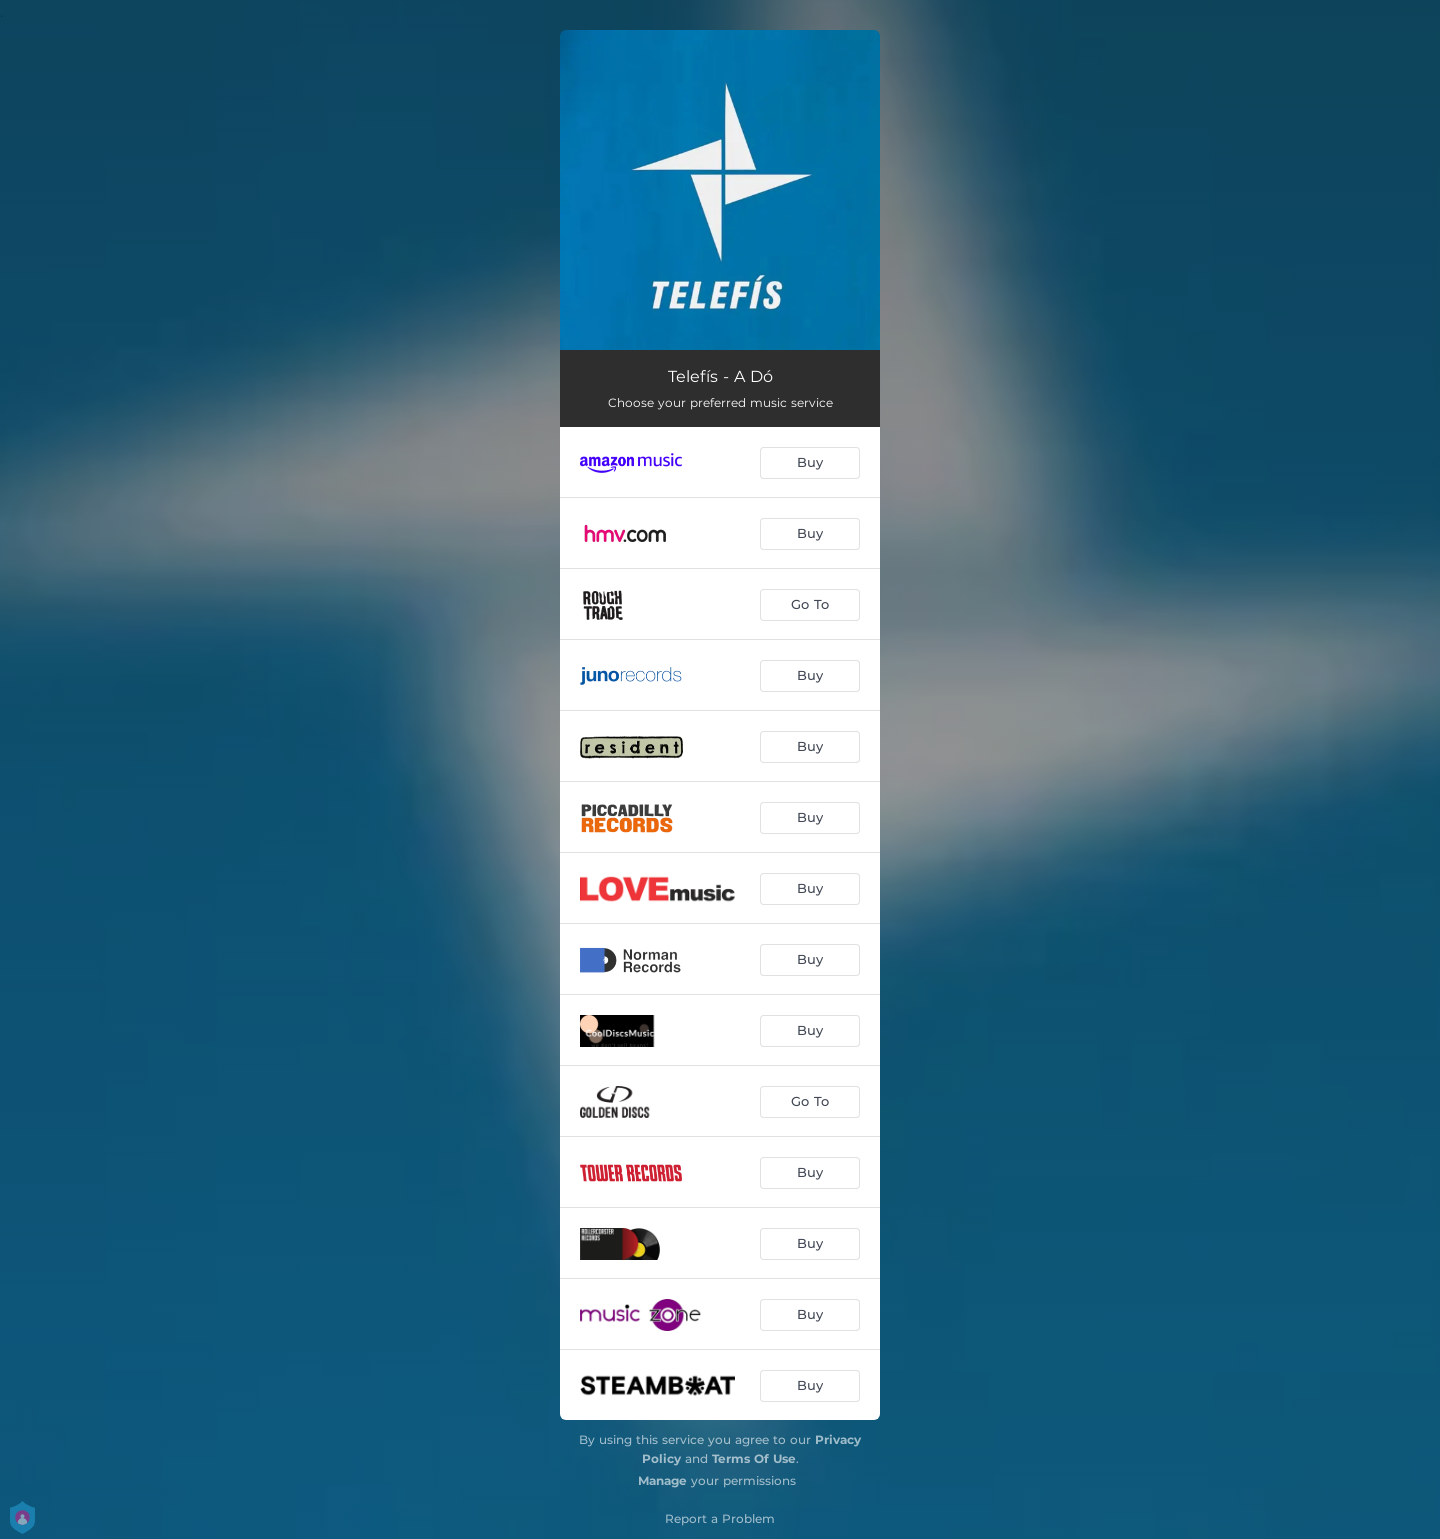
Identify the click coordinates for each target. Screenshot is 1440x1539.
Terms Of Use (754, 1458)
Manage (662, 1480)
